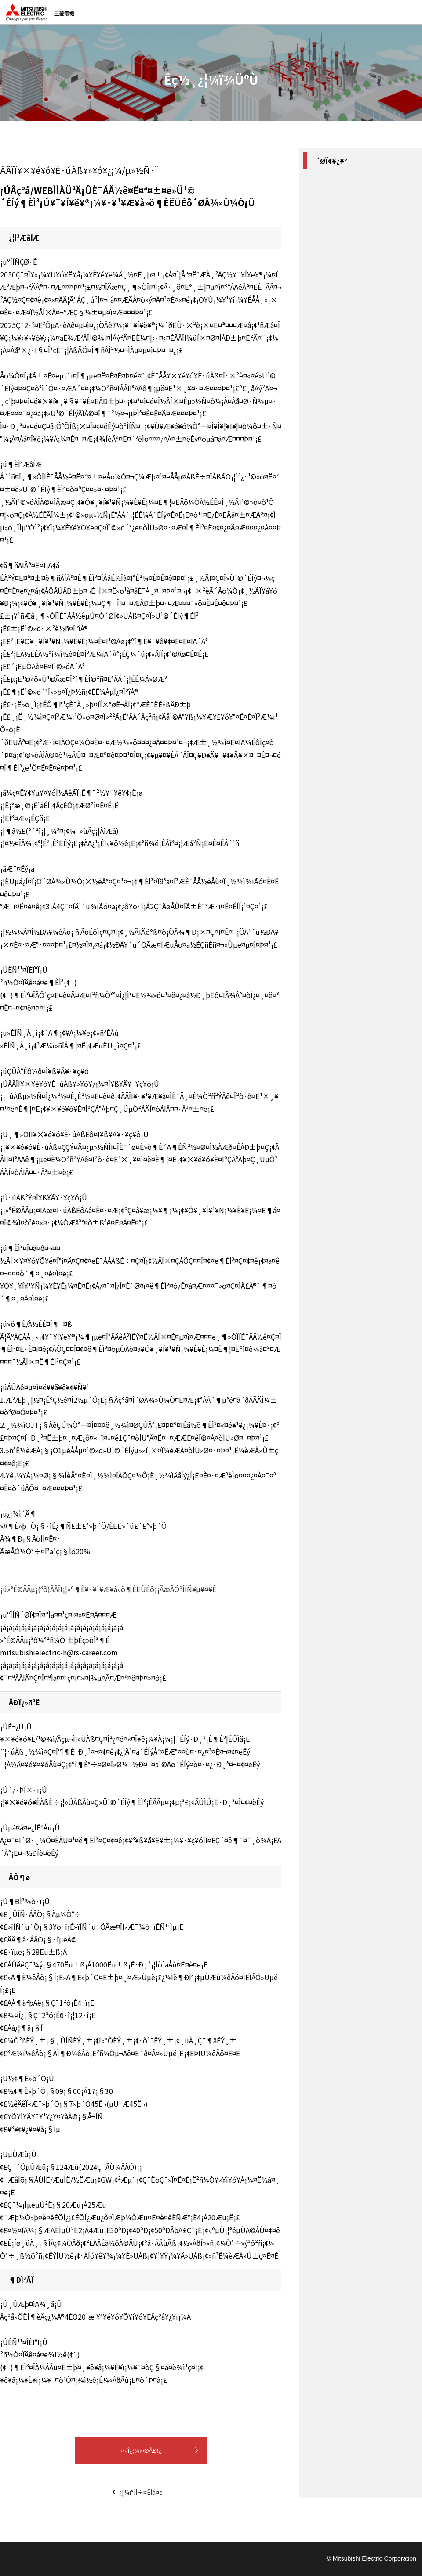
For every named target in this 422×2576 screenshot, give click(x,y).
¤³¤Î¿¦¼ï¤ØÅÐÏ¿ (140, 2450)
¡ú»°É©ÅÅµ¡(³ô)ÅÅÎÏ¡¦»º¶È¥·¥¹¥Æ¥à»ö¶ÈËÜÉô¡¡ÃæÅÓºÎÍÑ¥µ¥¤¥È (108, 1589)
